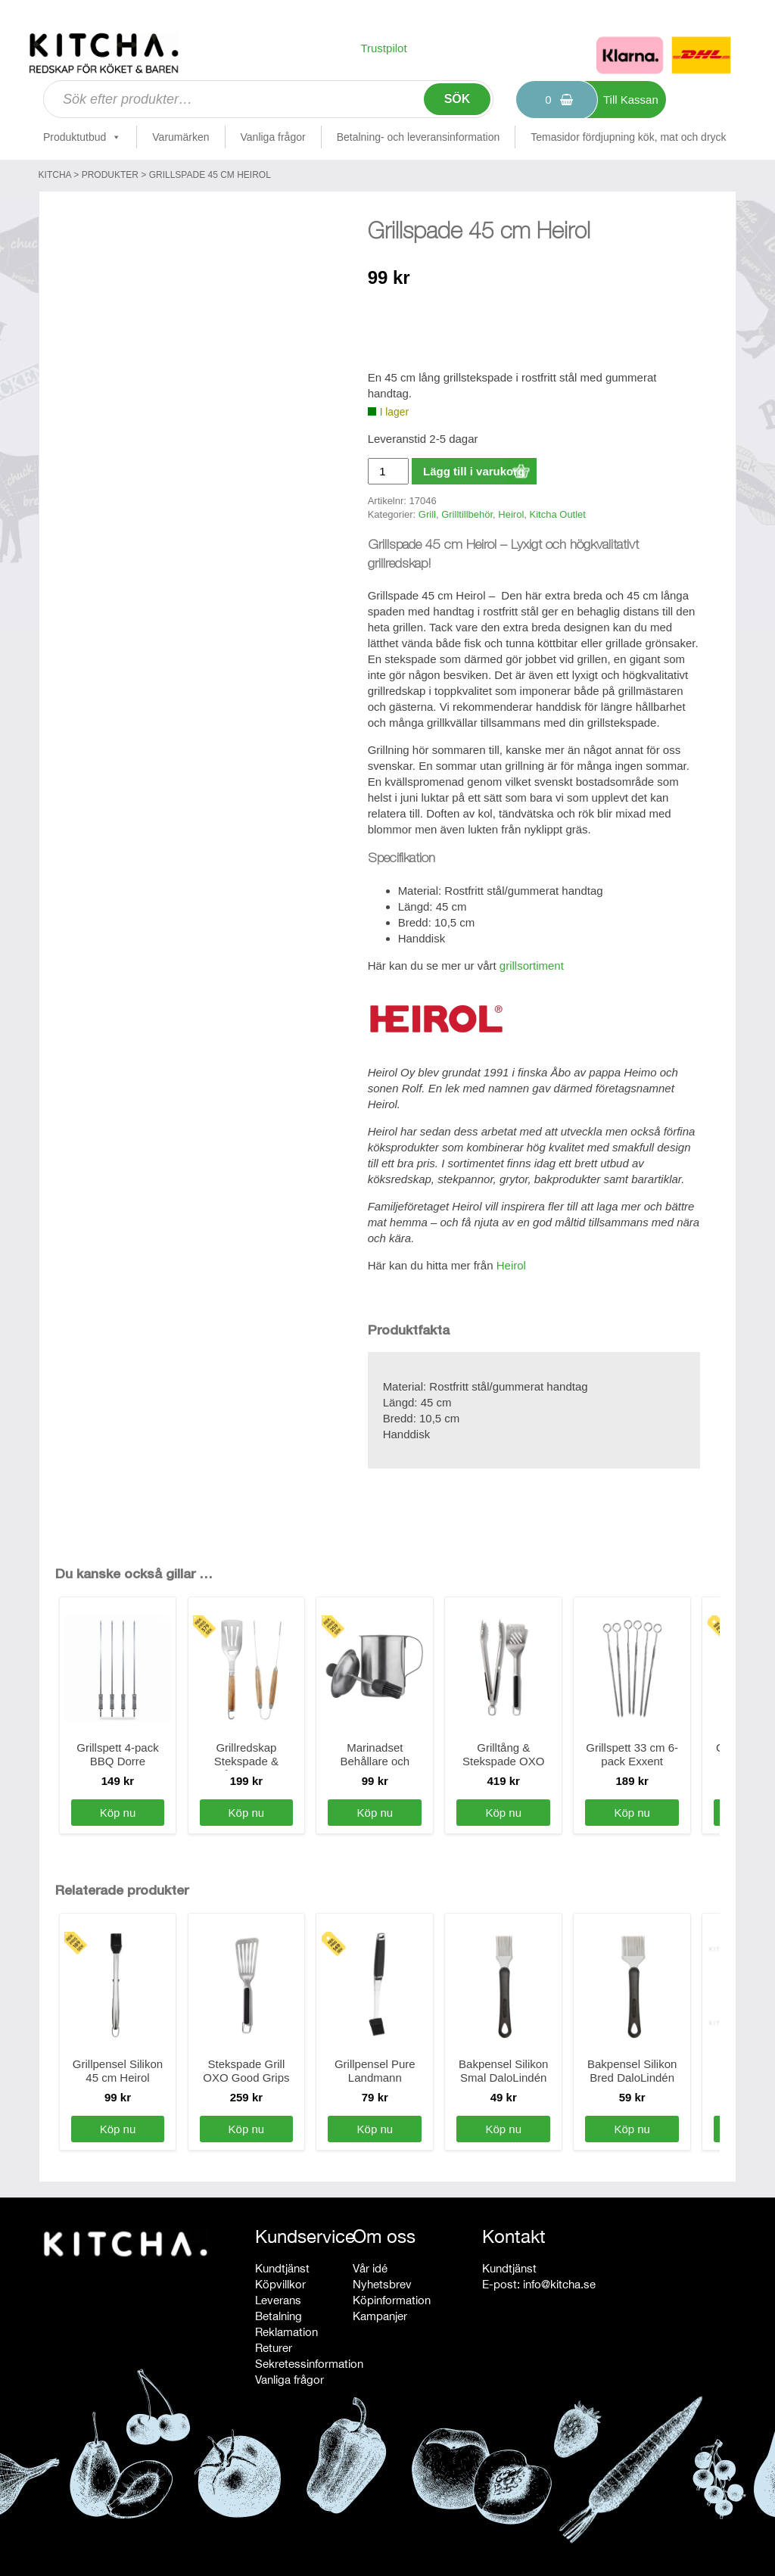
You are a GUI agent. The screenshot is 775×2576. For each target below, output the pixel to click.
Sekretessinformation (309, 2363)
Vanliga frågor (273, 137)
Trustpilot (383, 48)
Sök (457, 98)
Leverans (278, 2300)
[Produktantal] (388, 471)
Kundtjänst (282, 2268)
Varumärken (180, 137)
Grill (427, 514)
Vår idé (370, 2268)
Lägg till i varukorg (473, 471)
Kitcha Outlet (558, 514)
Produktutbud (82, 137)
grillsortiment (532, 965)
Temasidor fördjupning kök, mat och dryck (628, 137)
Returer (273, 2347)
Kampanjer (380, 2316)
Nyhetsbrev (382, 2284)
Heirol (511, 514)
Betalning (278, 2316)
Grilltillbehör (467, 514)
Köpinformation (392, 2300)
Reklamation (286, 2331)
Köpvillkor (280, 2284)
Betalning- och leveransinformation (418, 137)
